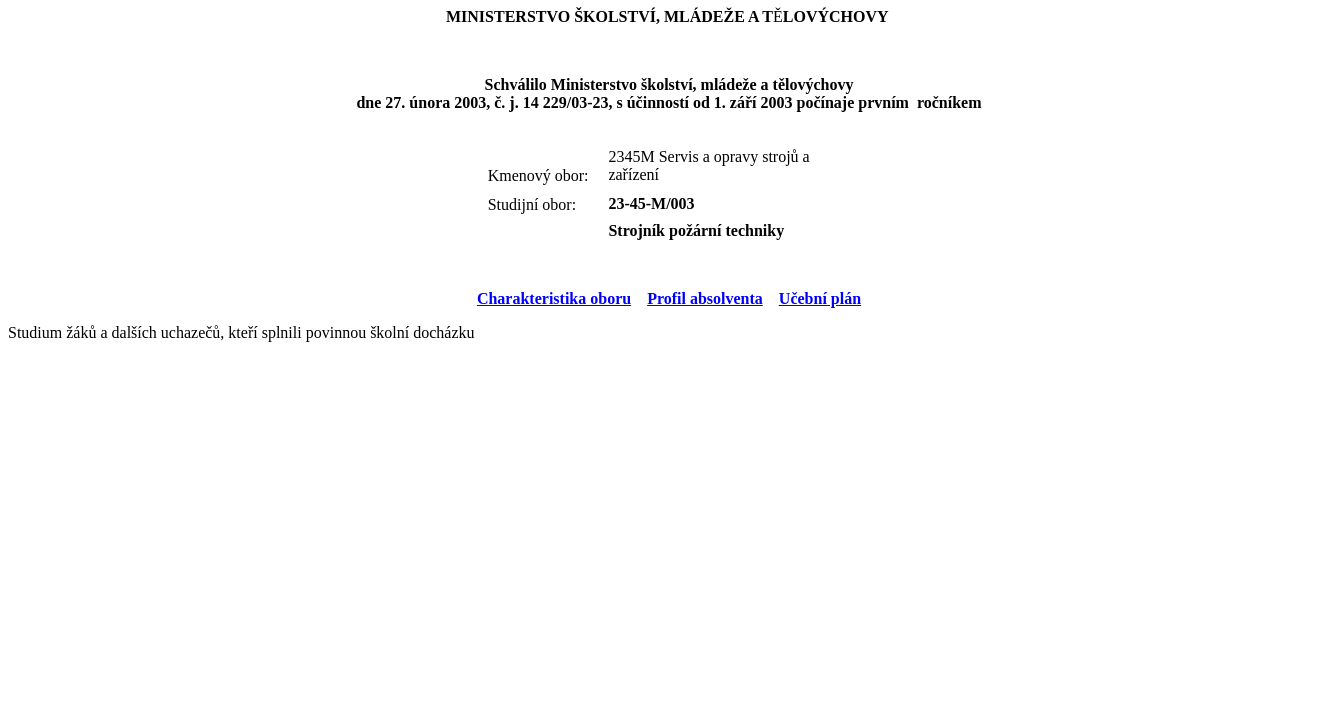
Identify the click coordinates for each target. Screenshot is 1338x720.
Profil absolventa (705, 298)
